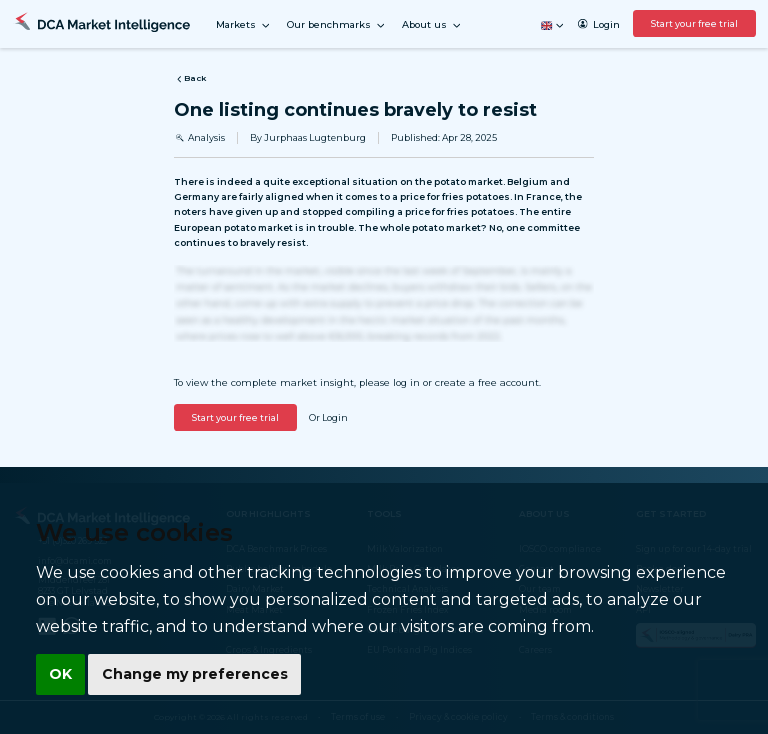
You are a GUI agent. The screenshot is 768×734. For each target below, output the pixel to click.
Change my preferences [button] (191, 675)
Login (598, 24)
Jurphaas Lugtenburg (315, 137)
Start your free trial (694, 23)
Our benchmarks (336, 25)
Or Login (328, 417)
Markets (243, 25)
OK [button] (59, 675)
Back (190, 78)
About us (432, 25)
